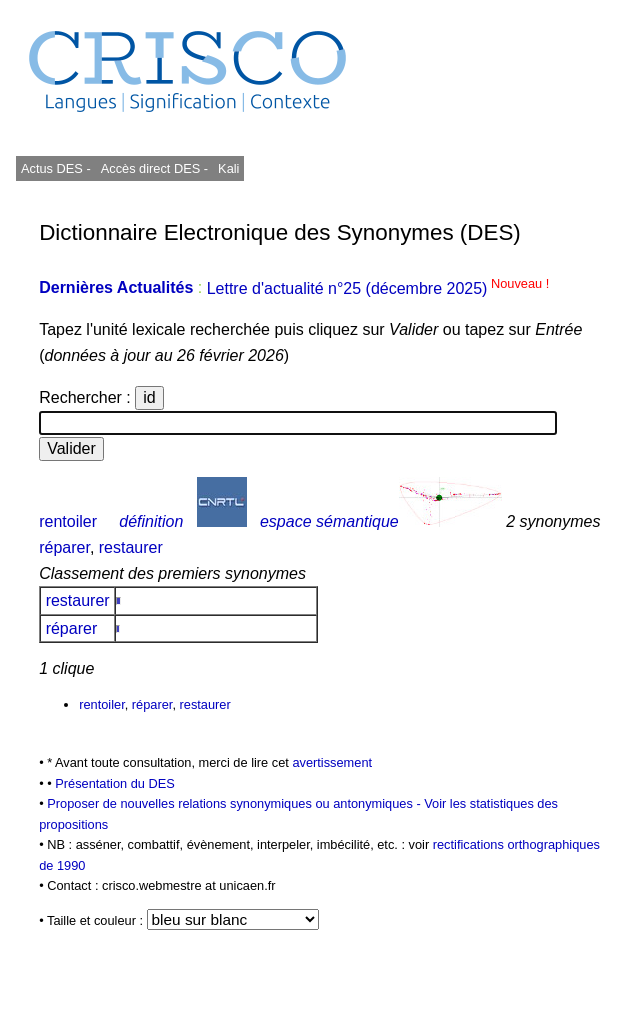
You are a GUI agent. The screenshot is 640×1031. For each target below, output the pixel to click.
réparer (64, 547)
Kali (228, 168)
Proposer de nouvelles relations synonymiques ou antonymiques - (235, 803)
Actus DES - (56, 168)
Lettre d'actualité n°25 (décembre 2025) (378, 288)
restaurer (131, 547)
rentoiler (68, 521)
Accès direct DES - (154, 168)
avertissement (332, 762)
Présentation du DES (115, 783)
